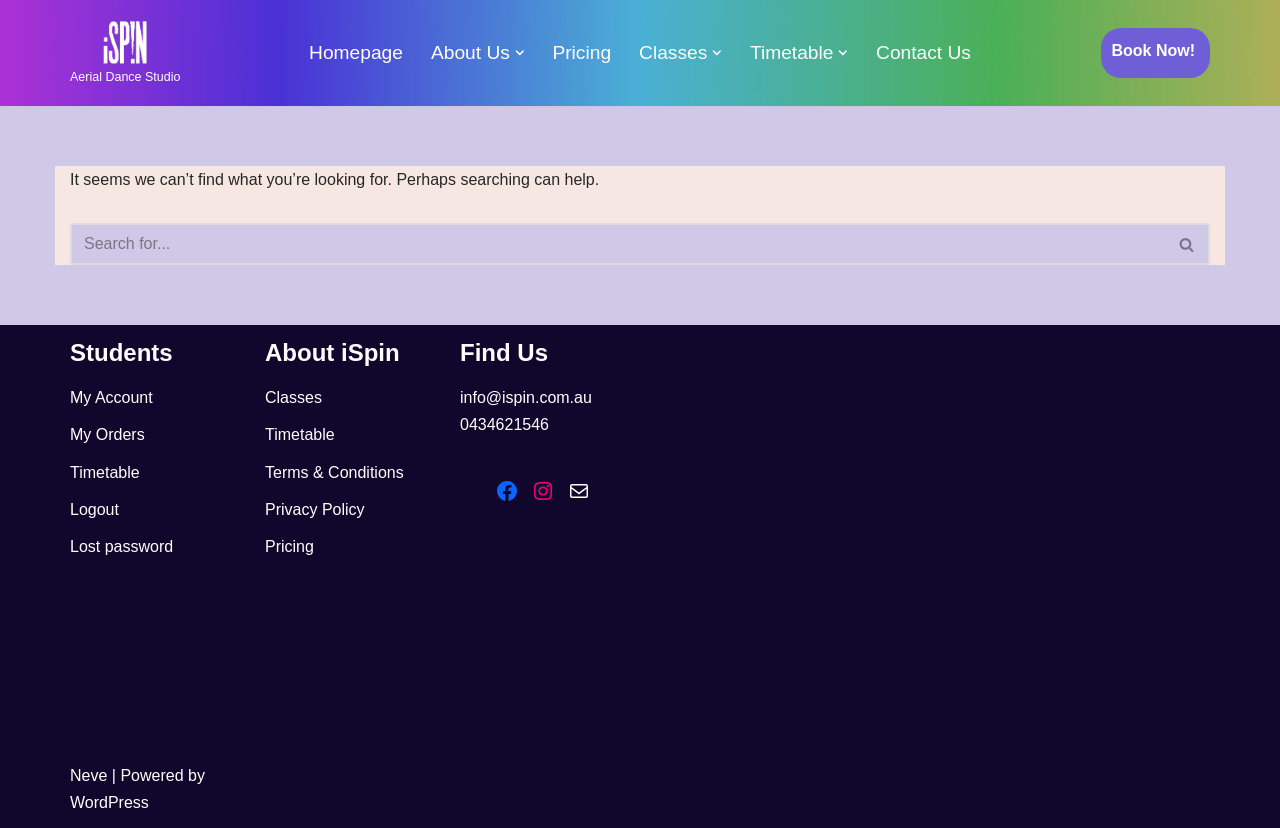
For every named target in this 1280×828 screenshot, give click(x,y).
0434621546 (504, 424)
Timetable (105, 472)
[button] (520, 53)
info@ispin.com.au (526, 397)
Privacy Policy (315, 509)
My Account (111, 397)
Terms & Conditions (334, 472)
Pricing (581, 52)
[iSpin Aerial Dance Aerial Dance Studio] (125, 53)
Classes (293, 397)
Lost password (121, 546)
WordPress (109, 802)
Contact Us (923, 52)
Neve (88, 775)
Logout (94, 509)
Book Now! (1153, 50)
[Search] (617, 244)
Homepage (356, 52)
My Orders (107, 434)
